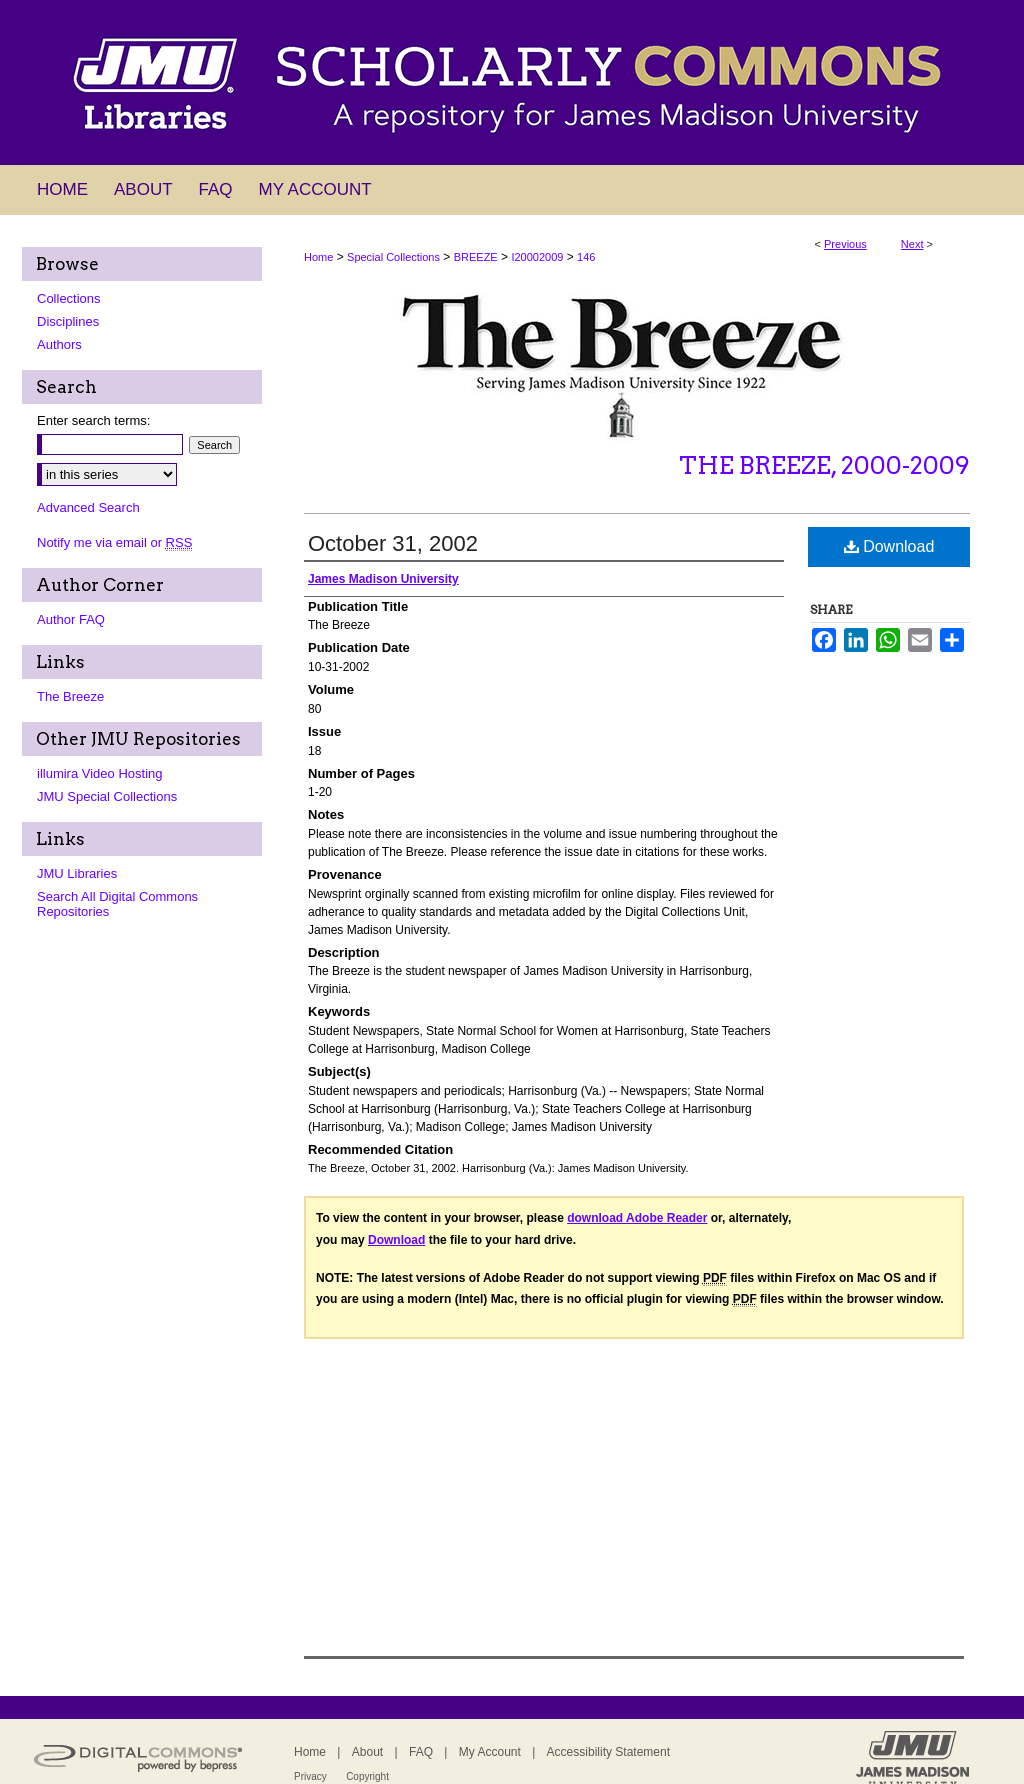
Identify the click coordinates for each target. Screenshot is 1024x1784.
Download (889, 546)
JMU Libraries (77, 873)
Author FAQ (71, 619)
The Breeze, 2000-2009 (824, 465)
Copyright (367, 1776)
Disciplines (68, 321)
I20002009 (537, 257)
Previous (845, 244)
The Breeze (70, 696)
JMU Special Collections (107, 796)
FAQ (421, 1752)
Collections (69, 298)
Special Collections (393, 257)
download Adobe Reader (637, 1218)
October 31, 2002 (393, 543)
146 (586, 257)
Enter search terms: (93, 420)
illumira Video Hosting (100, 773)
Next (912, 244)
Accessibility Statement (608, 1752)
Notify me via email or (114, 542)
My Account (490, 1752)
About (367, 1752)
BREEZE (476, 257)
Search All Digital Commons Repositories (117, 904)
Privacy (310, 1776)
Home (318, 257)
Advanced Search (88, 507)
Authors (59, 344)
